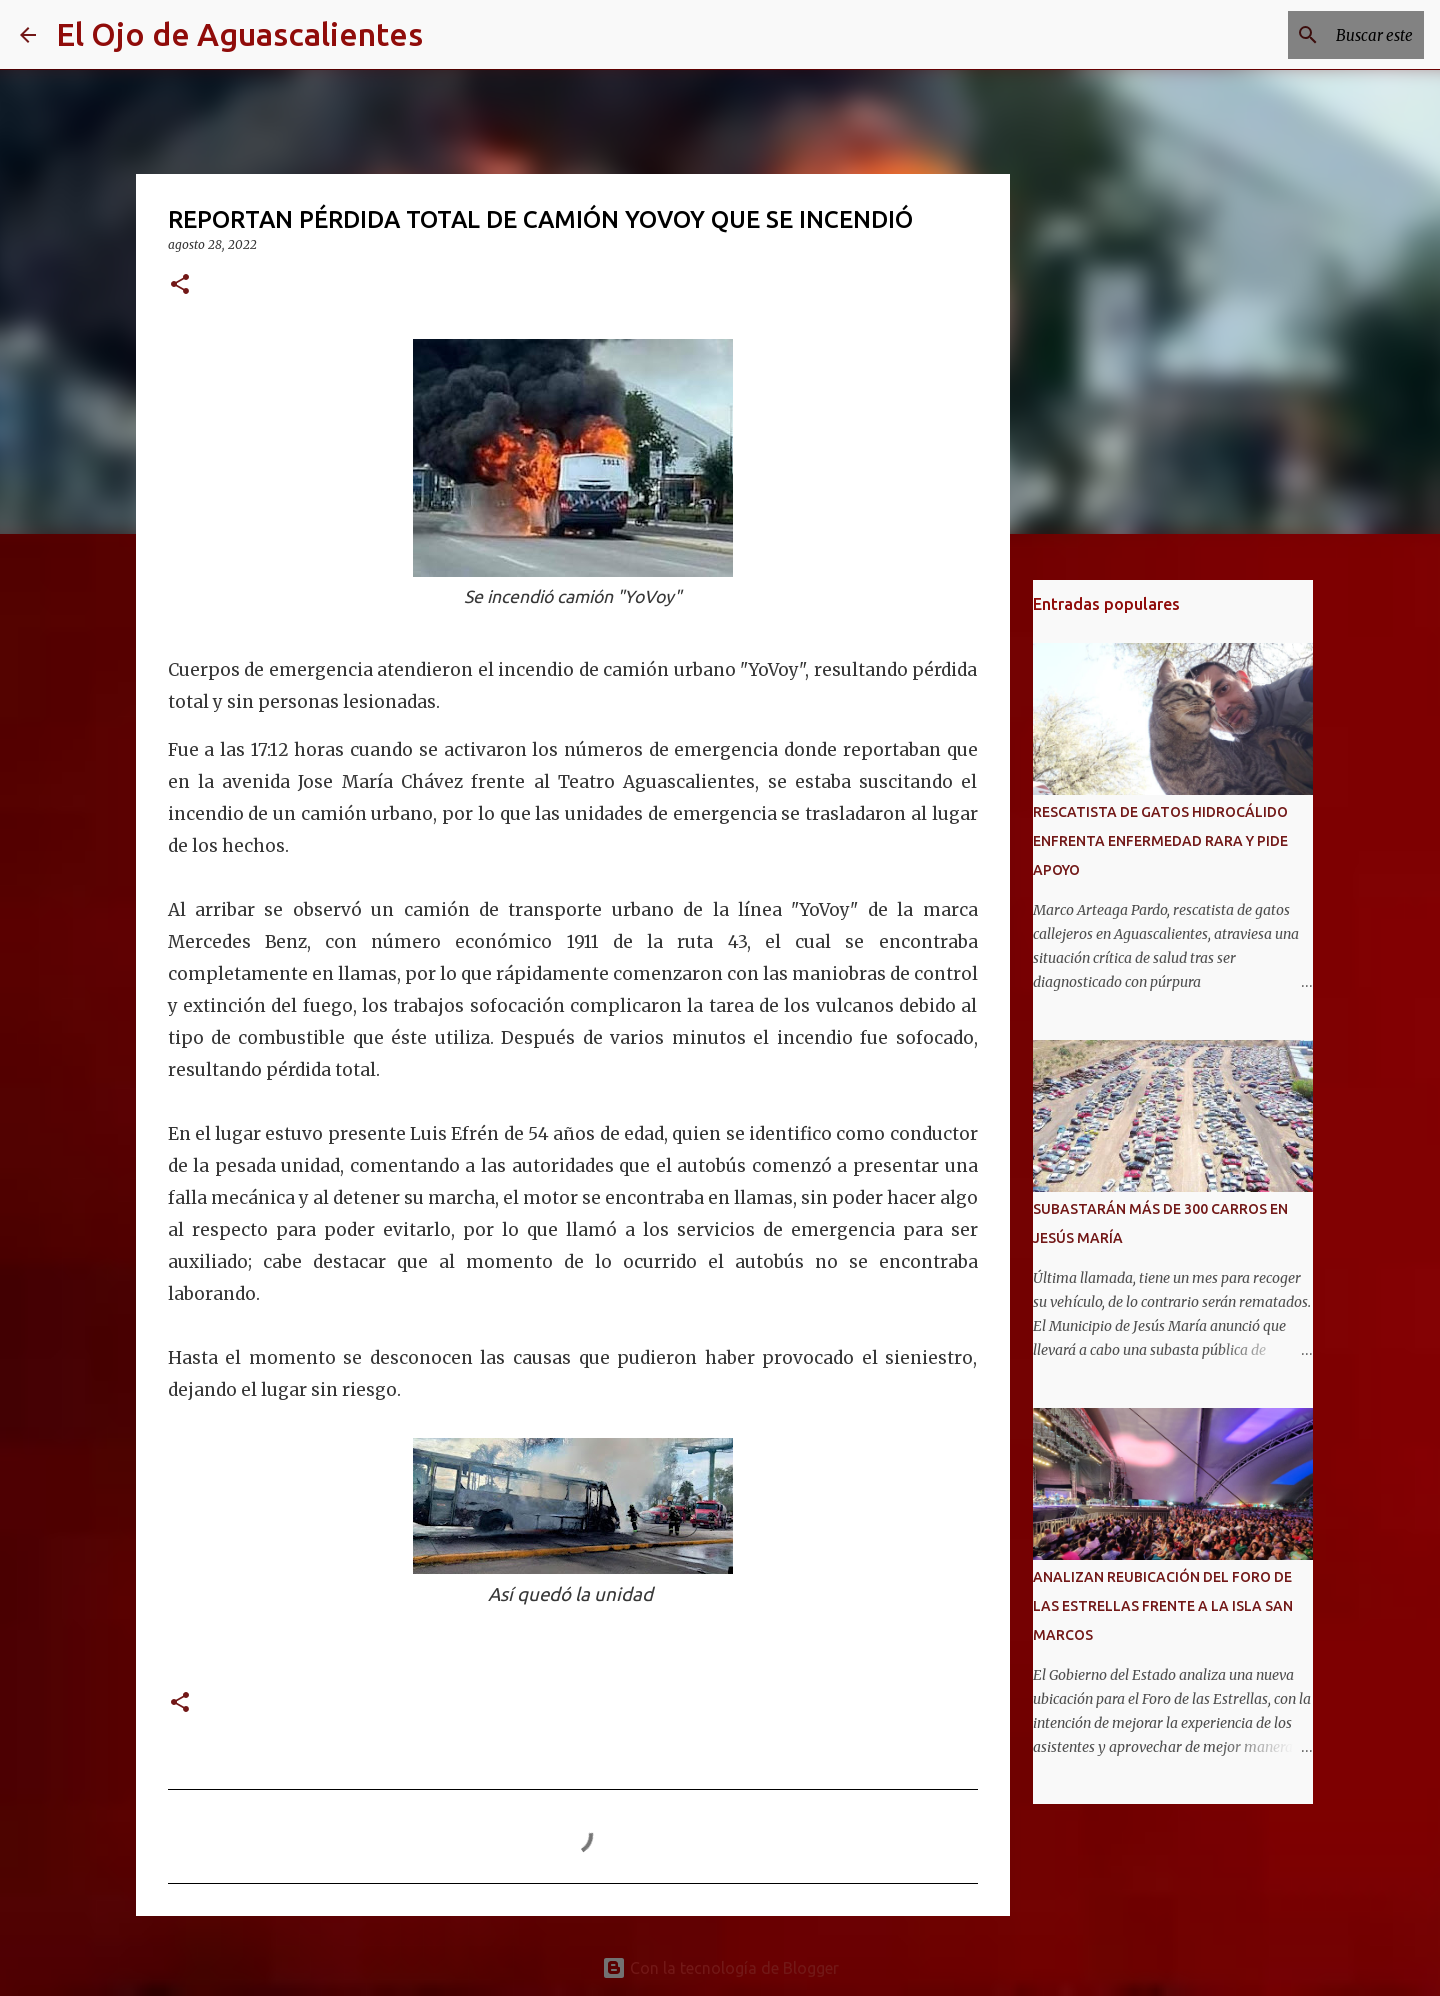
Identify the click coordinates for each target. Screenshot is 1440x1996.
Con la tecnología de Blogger (720, 1968)
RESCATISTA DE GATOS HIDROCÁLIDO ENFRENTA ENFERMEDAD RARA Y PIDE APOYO (1160, 841)
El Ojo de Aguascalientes (239, 34)
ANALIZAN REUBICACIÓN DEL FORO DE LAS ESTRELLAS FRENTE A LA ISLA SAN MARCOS (1163, 1606)
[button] (180, 285)
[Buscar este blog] (1319, 35)
